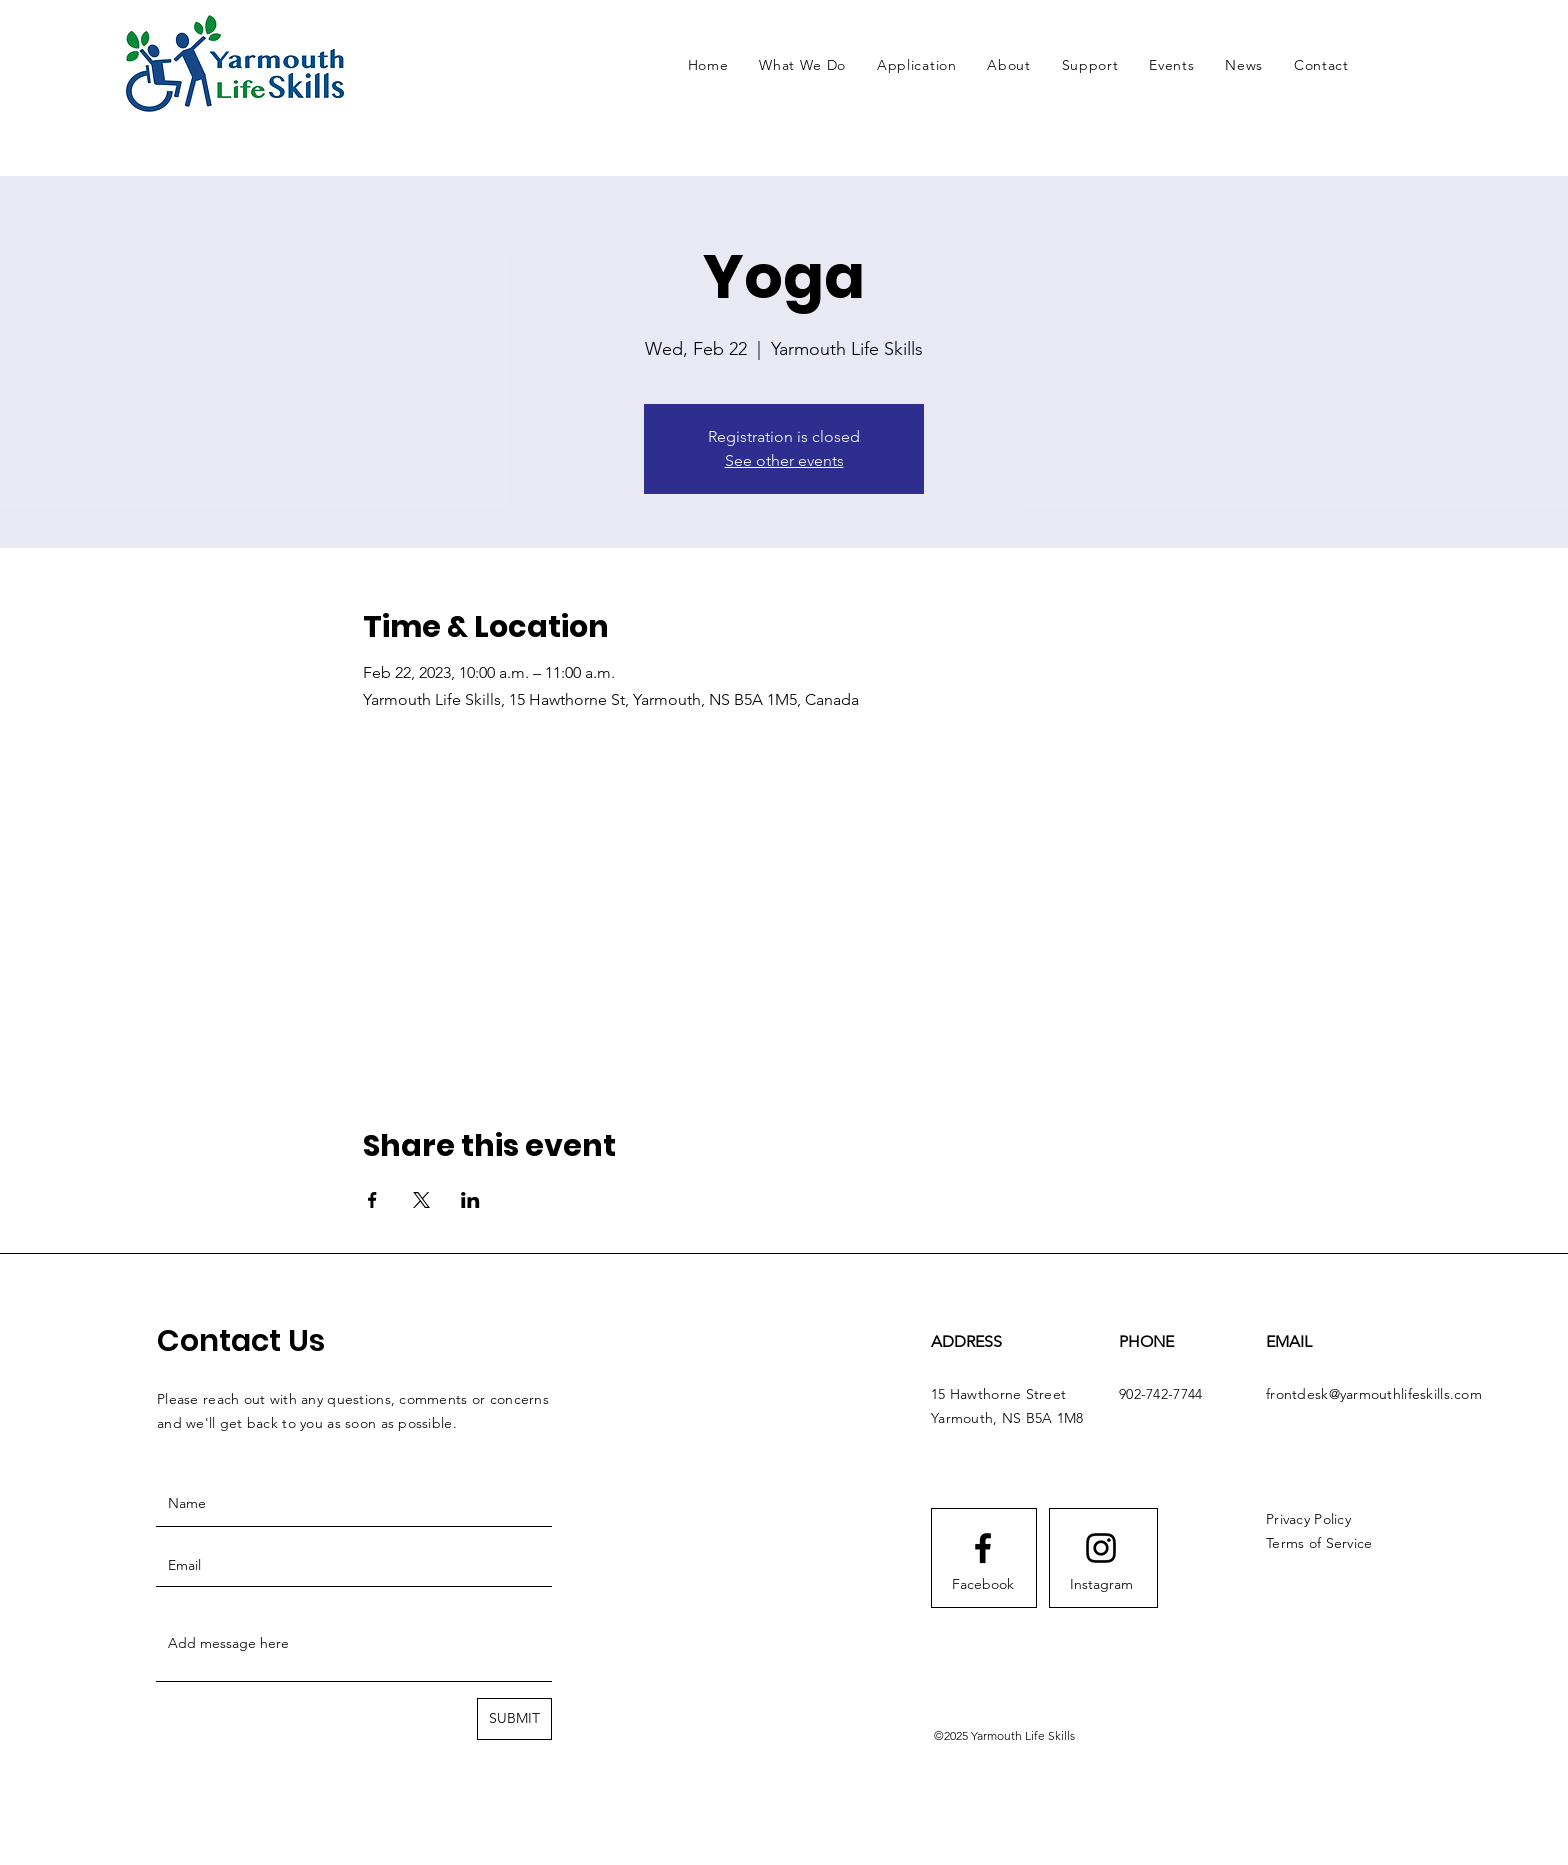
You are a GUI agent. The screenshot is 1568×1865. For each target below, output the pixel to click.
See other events (784, 460)
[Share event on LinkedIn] (470, 1200)
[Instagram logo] (1101, 1548)
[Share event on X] (421, 1200)
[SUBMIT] (514, 1719)
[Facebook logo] (983, 1548)
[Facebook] (983, 1585)
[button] (803, 65)
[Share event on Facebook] (372, 1200)
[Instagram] (1101, 1585)
